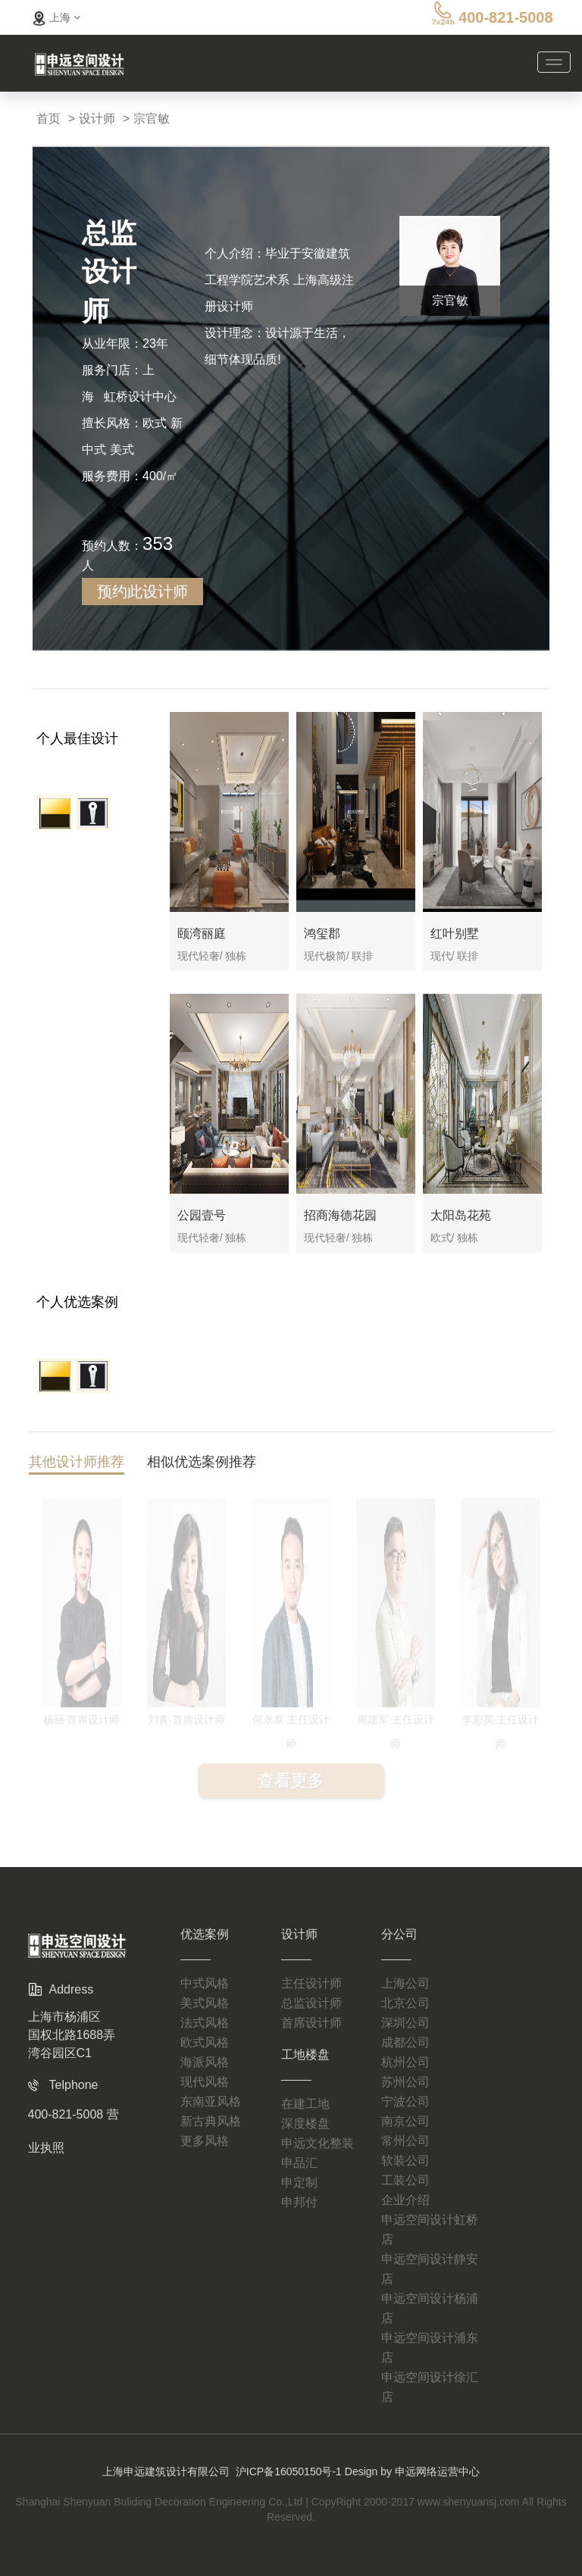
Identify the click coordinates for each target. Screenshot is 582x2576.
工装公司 (405, 2180)
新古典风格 (210, 2121)
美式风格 (204, 2003)
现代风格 (204, 2081)
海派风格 (204, 2062)
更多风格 (204, 2140)
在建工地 (305, 2103)
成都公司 (405, 2042)
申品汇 (299, 2162)
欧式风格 (204, 2042)
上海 (54, 17)
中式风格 (204, 1983)
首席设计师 (311, 2022)
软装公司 (405, 2160)
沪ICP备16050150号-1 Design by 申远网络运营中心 (358, 2471)
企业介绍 (405, 2200)
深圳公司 (405, 2022)
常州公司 (405, 2140)
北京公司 (405, 2003)
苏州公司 (405, 2081)
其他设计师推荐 (76, 1464)
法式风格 (204, 2022)
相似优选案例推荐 (201, 1464)
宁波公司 (405, 2101)
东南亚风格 (210, 2101)
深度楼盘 (305, 2123)
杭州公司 (405, 2062)
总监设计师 (311, 2003)
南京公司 (405, 2121)
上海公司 (405, 1983)
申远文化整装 (317, 2143)
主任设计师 (311, 1983)
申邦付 (299, 2202)
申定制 (299, 2182)
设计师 (97, 118)
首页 (48, 118)
